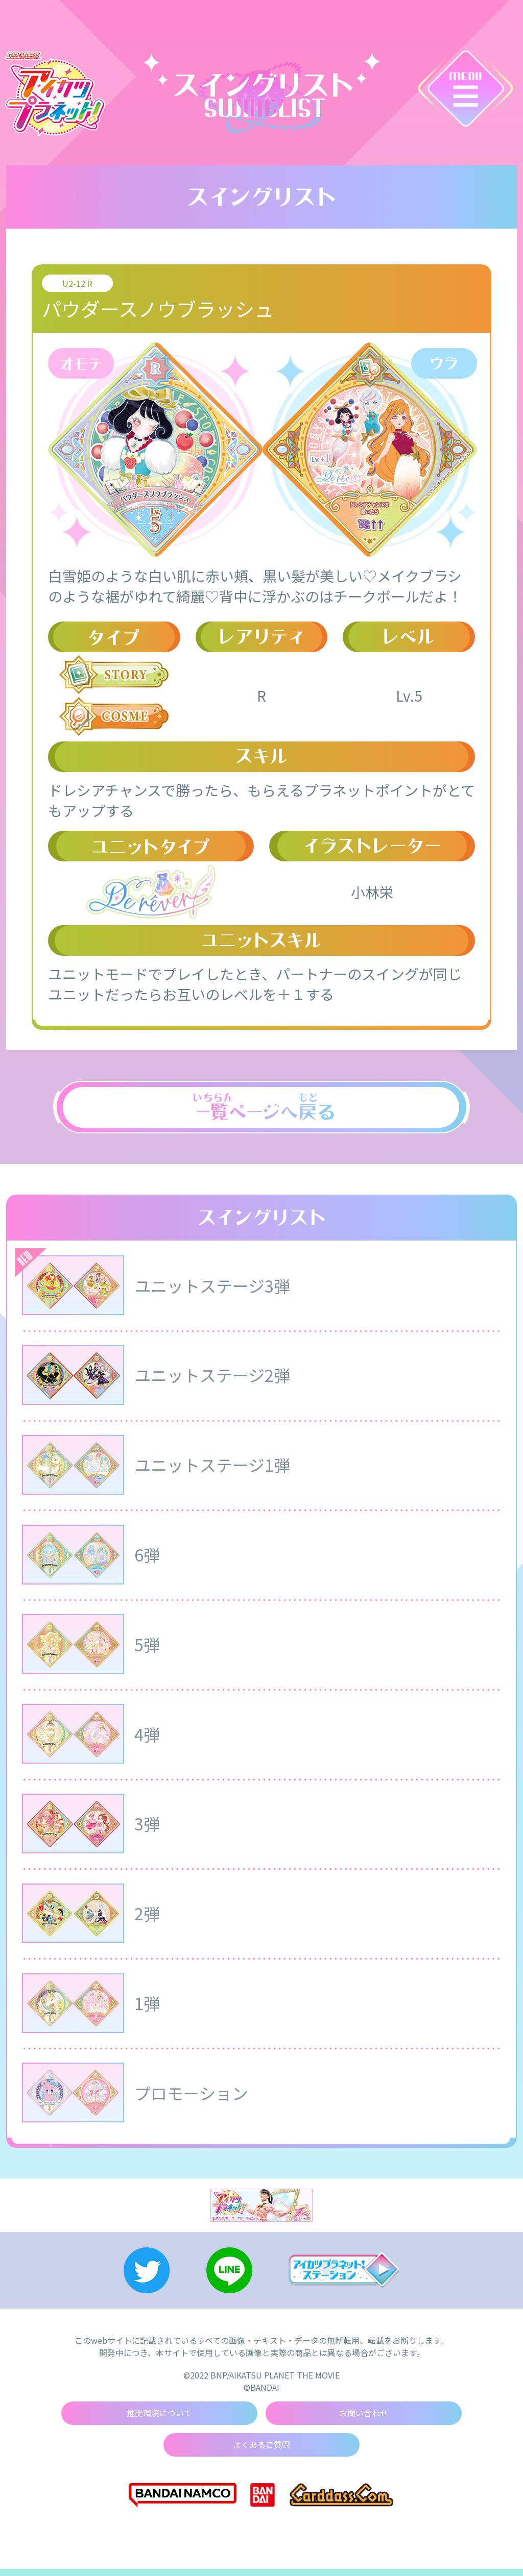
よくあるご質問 (261, 2452)
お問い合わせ (363, 2420)
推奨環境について (159, 2420)
